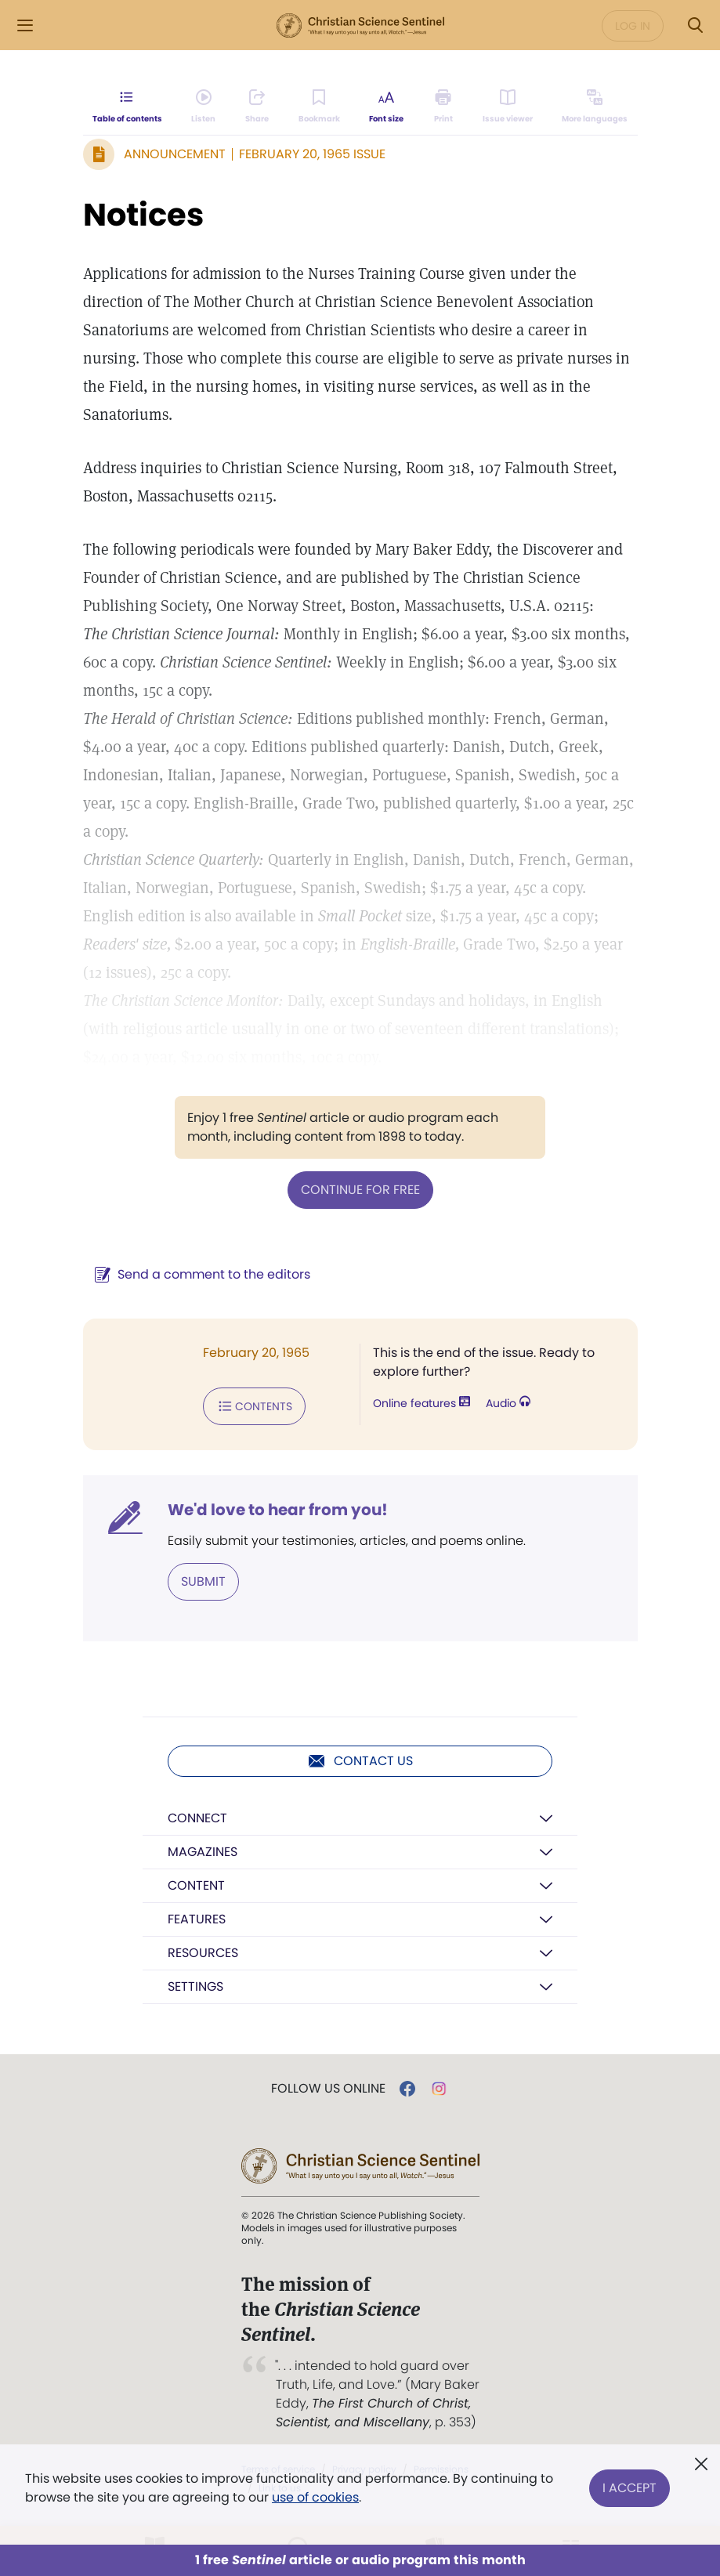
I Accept (629, 2488)
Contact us (360, 1761)
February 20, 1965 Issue (312, 154)
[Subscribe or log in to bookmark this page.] (319, 106)
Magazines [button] (202, 1852)
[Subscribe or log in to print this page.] (443, 106)
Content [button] (196, 1885)
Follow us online (328, 2088)
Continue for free (360, 1190)
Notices (143, 214)
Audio (508, 1403)
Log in (632, 26)
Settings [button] (195, 1986)
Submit (203, 1581)
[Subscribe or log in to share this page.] (257, 106)
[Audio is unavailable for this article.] (203, 106)
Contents (254, 1406)
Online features (421, 1403)
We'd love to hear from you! (278, 1509)
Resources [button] (203, 1953)
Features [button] (197, 1919)
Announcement (175, 154)
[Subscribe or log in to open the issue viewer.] (507, 106)
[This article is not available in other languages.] (594, 106)
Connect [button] (197, 1818)
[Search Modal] (695, 25)
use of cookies (315, 2497)
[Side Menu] (25, 25)
